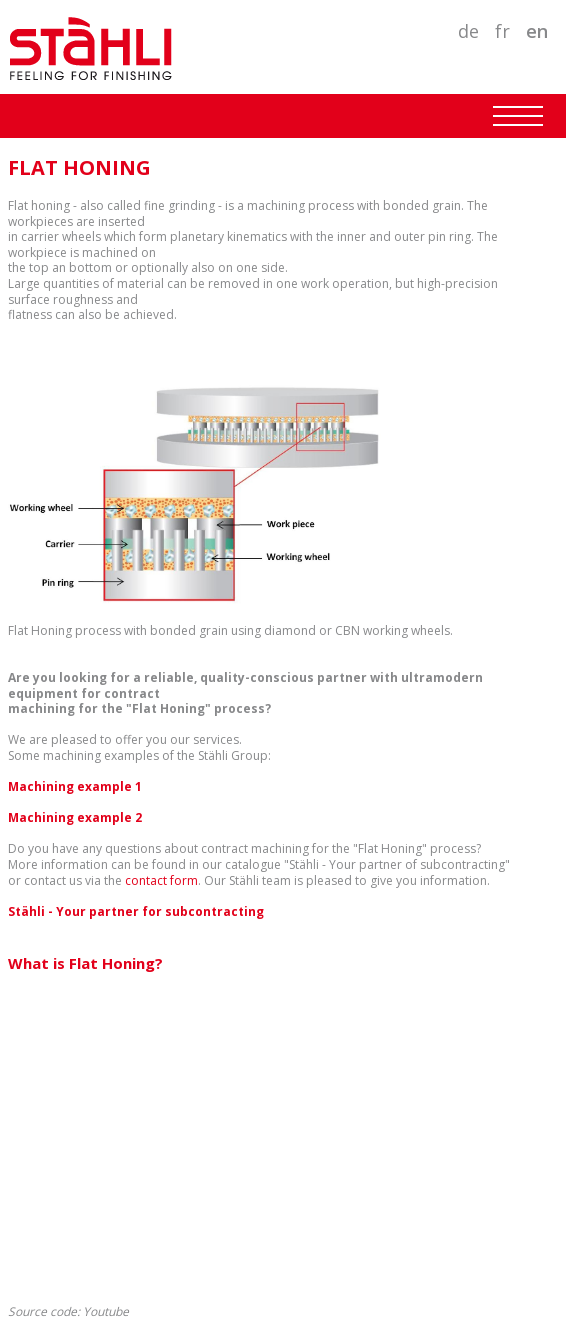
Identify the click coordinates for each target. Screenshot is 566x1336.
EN (537, 31)
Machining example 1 (75, 786)
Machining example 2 (75, 817)
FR (502, 31)
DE (468, 31)
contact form (161, 880)
